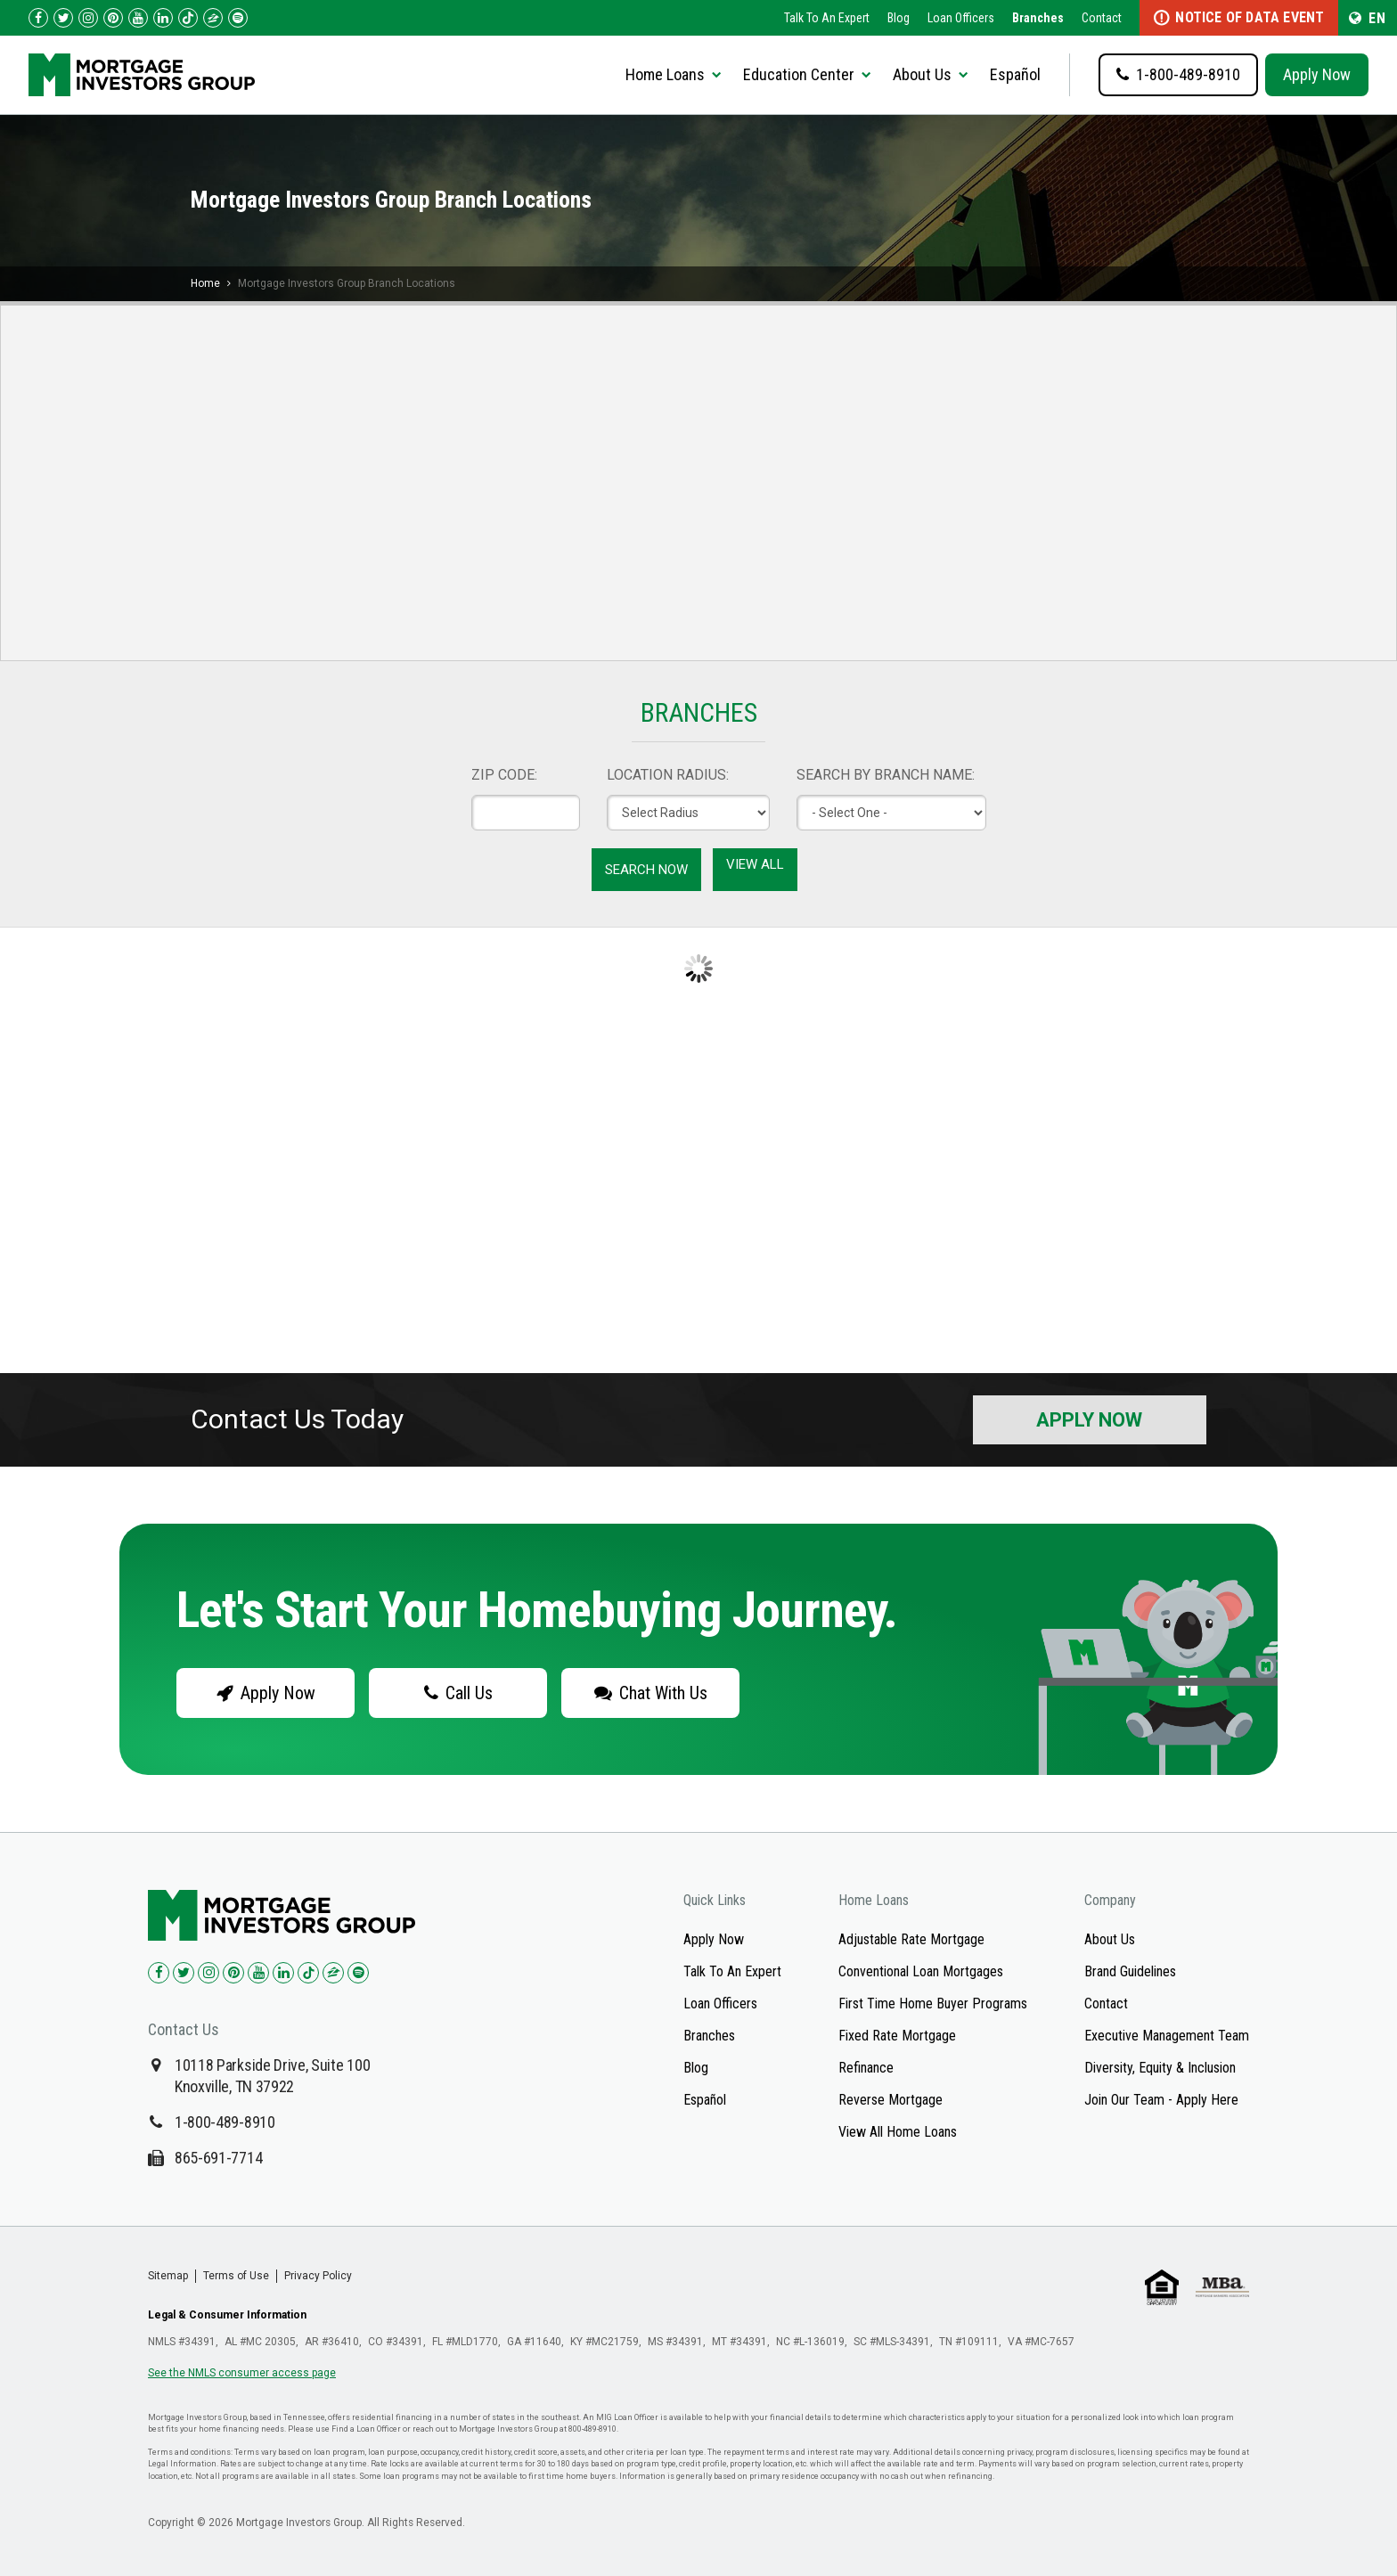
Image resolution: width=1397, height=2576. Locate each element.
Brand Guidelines (1130, 1971)
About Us (1109, 1939)
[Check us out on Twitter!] (63, 18)
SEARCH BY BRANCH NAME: (886, 774)
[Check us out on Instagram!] (88, 18)
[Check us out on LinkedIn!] (163, 18)
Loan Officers (960, 18)
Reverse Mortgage (890, 2099)
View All (755, 864)
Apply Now (1317, 74)
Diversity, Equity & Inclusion (1160, 2067)
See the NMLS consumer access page (242, 2373)
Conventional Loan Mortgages (920, 1971)
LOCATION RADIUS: (668, 774)
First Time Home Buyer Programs (932, 2003)
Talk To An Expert (827, 18)
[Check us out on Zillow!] (213, 18)
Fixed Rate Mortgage (897, 2035)
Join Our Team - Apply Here (1161, 2099)
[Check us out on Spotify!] (358, 1972)
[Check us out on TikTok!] (188, 18)
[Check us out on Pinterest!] (113, 18)
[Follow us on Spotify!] (238, 18)
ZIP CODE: (504, 774)
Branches (1038, 18)
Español (1015, 74)
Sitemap (168, 2275)
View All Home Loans (897, 2131)
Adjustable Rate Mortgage (911, 1939)
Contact (1102, 18)
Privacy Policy (318, 2275)
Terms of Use (236, 2275)
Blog (898, 18)
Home (205, 283)
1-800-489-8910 (225, 2122)
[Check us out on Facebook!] (38, 18)
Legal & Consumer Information (227, 2315)
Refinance (866, 2067)
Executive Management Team (1166, 2035)
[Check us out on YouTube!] (138, 18)
